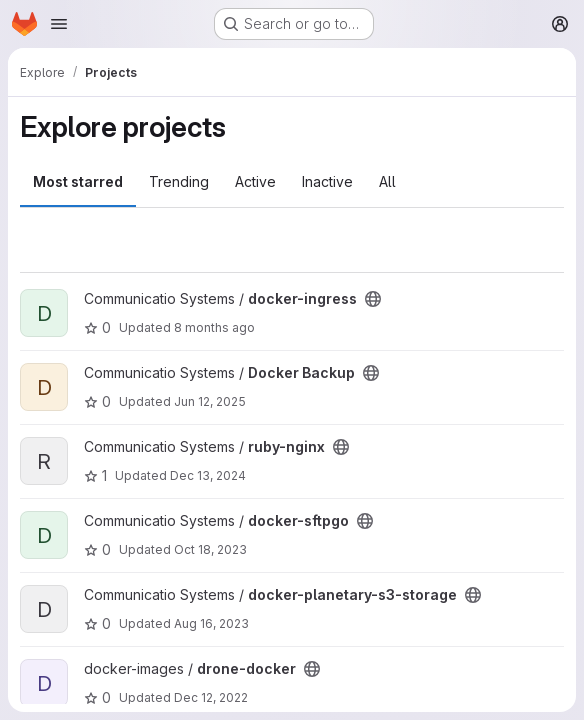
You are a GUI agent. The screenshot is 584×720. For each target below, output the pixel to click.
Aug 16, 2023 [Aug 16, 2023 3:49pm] (211, 623)
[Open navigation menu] (59, 24)
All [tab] (387, 181)
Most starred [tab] (78, 181)
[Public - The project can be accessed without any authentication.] (373, 299)
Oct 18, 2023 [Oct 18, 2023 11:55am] (210, 549)
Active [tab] (255, 181)
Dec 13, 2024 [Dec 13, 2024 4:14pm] (208, 475)
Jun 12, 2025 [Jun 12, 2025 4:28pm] (210, 401)
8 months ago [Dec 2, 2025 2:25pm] (214, 327)
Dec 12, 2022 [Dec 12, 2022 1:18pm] (211, 697)
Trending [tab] (179, 181)
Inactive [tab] (327, 181)
